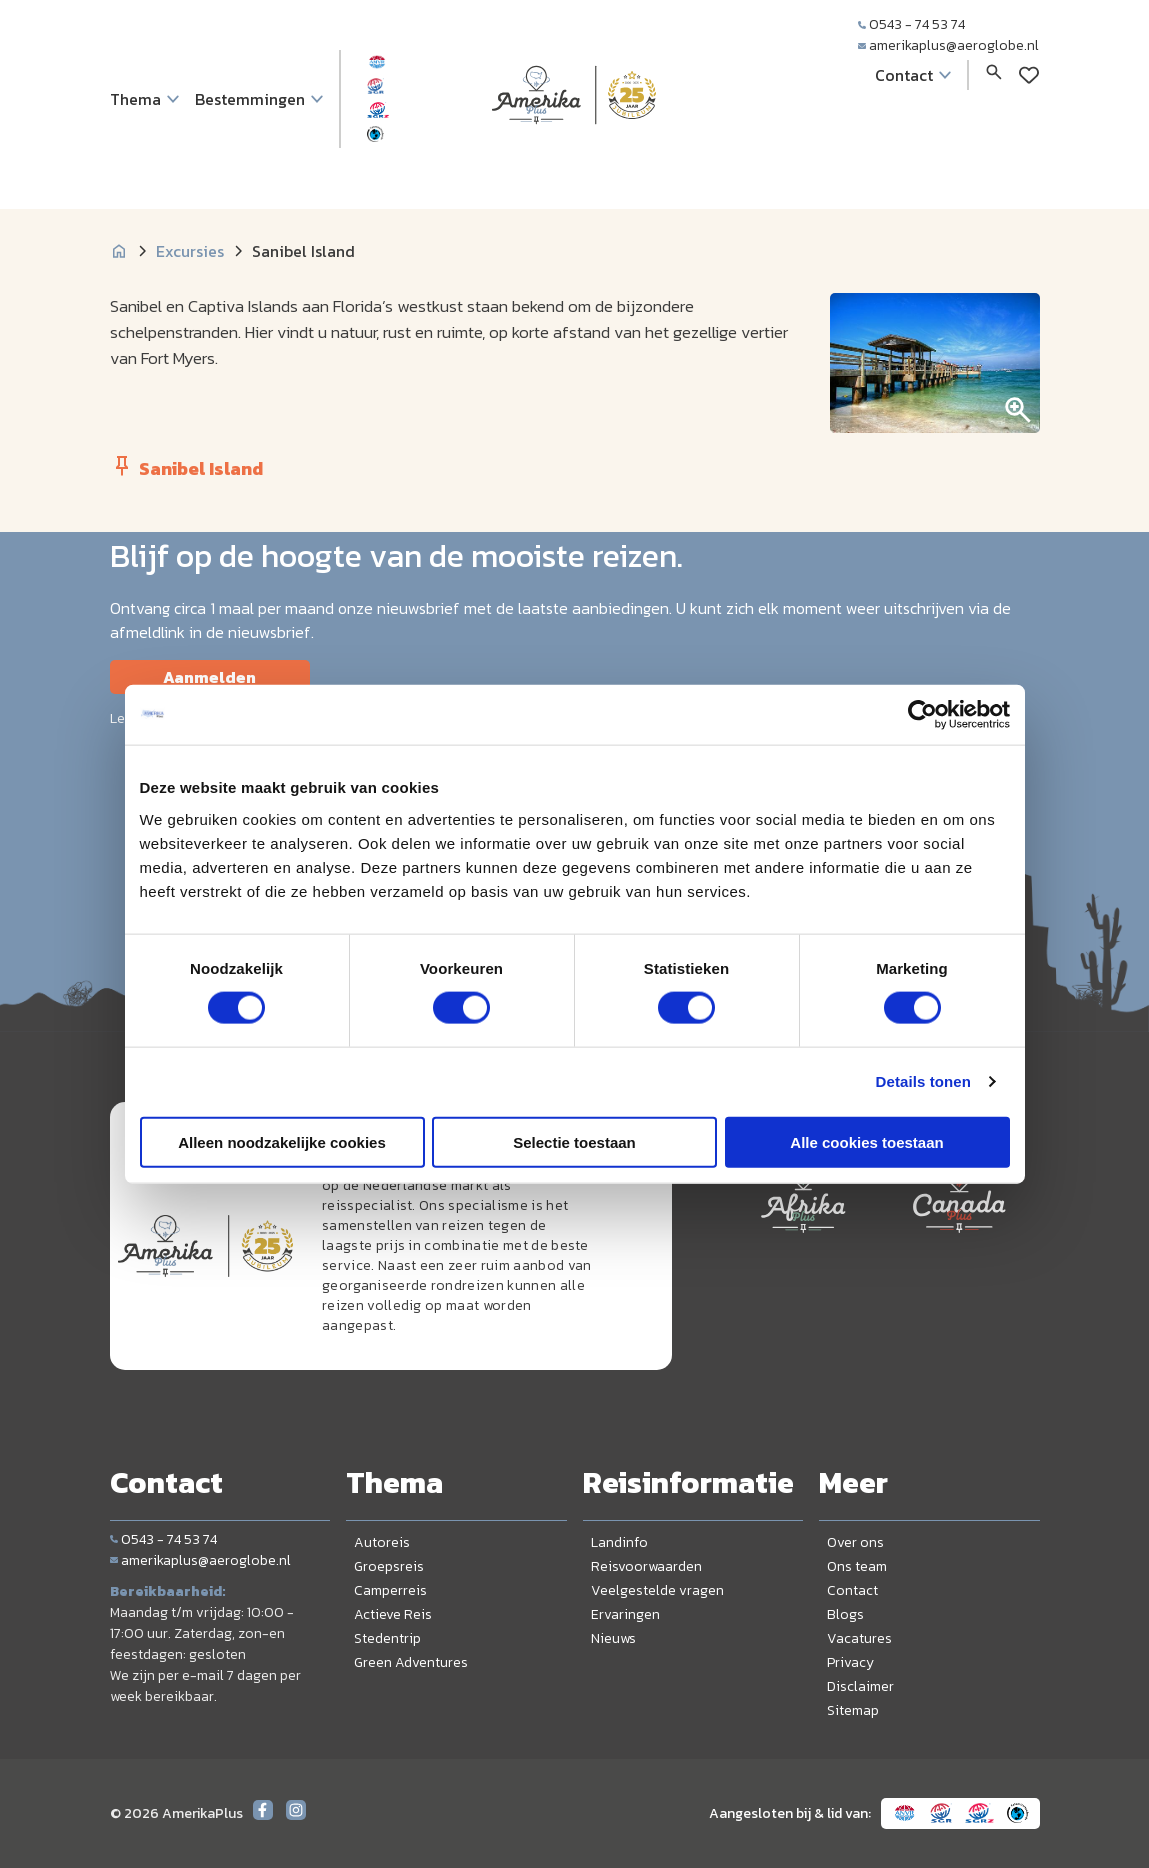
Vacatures (859, 1638)
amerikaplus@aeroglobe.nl (948, 45)
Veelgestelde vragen (657, 1590)
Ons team (857, 1566)
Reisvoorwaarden (646, 1566)
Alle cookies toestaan (866, 1141)
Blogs (845, 1614)
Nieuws (613, 1638)
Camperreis (390, 1590)
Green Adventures (411, 1662)
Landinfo (619, 1542)
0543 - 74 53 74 (911, 24)
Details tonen (923, 1081)
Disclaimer (860, 1686)
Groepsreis (389, 1566)
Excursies (190, 251)
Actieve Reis (393, 1614)
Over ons (855, 1542)
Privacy (850, 1662)
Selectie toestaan (574, 1141)
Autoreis (382, 1542)
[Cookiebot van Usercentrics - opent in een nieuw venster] (922, 715)
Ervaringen (625, 1614)
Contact (852, 1590)
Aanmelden (209, 677)
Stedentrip (387, 1638)
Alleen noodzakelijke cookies (282, 1141)
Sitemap (853, 1710)
